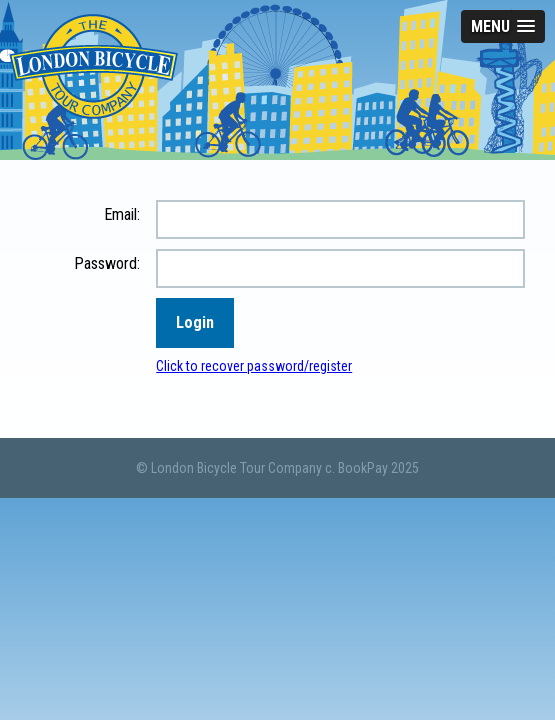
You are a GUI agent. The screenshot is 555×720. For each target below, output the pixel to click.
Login (195, 322)
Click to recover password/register (254, 366)
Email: (122, 214)
